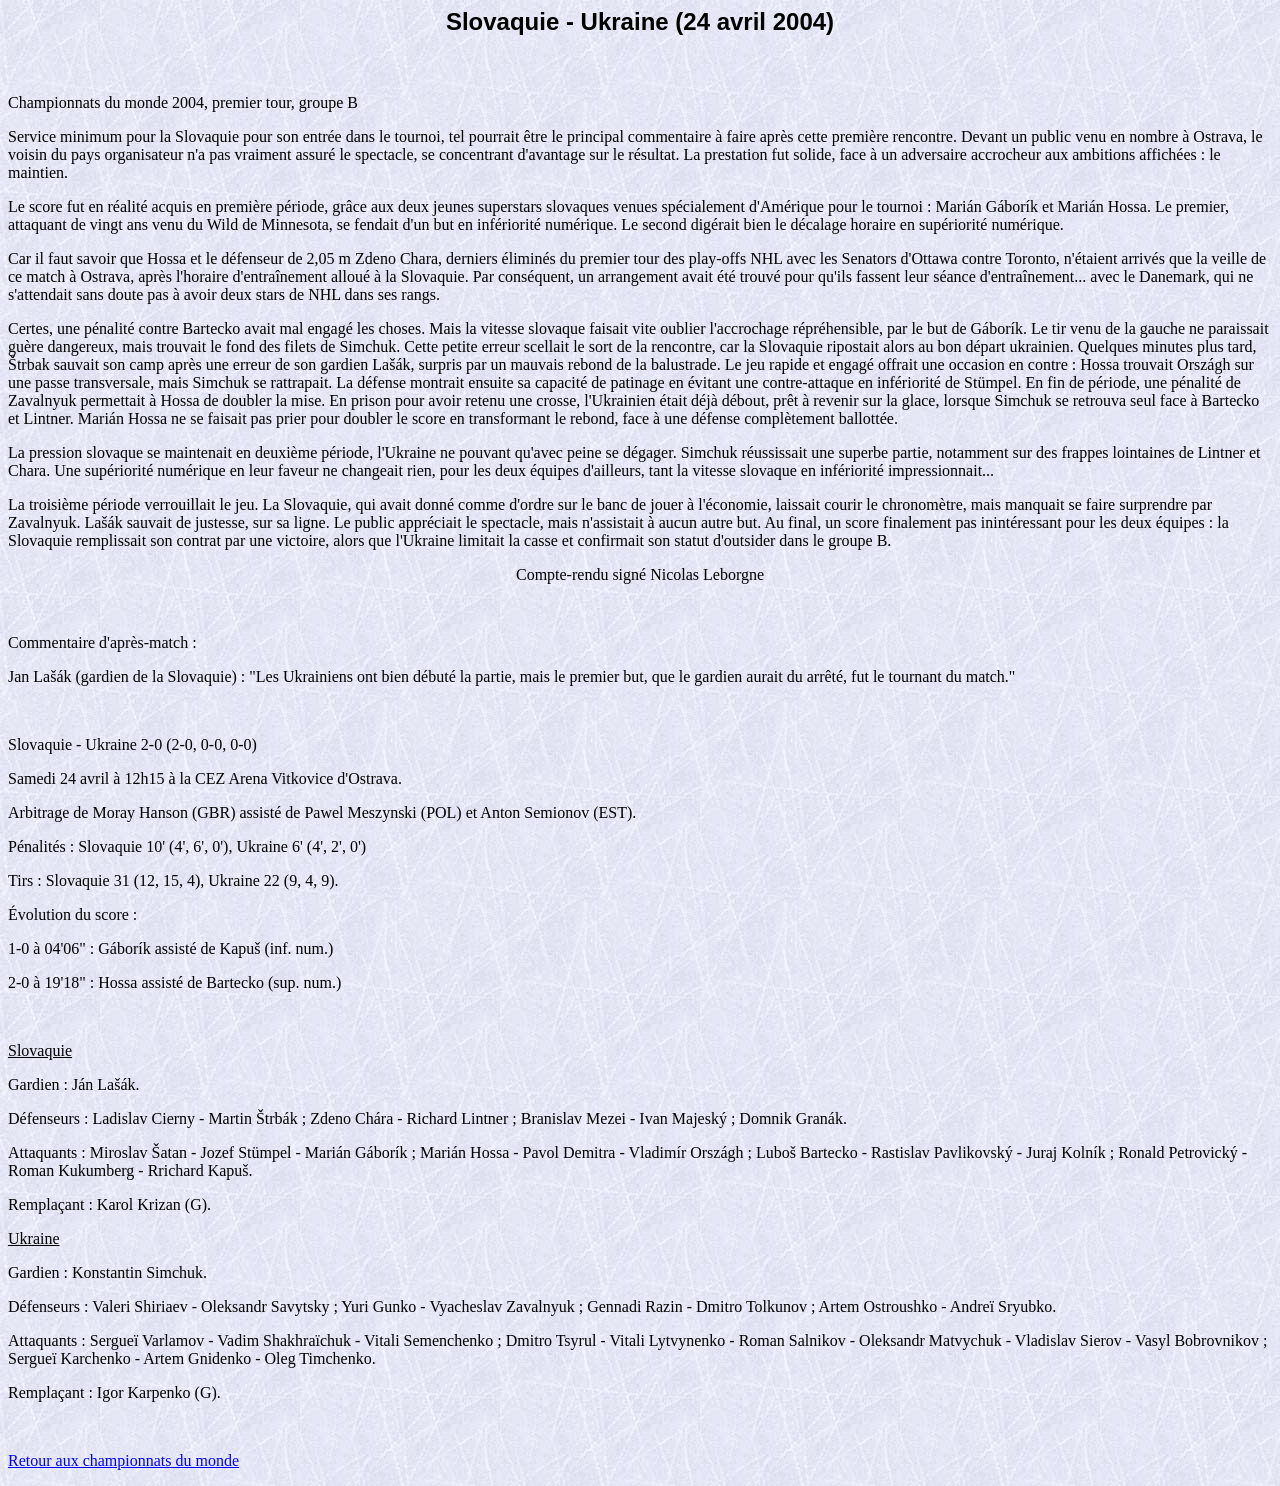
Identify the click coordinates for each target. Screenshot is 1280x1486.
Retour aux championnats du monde (123, 1460)
